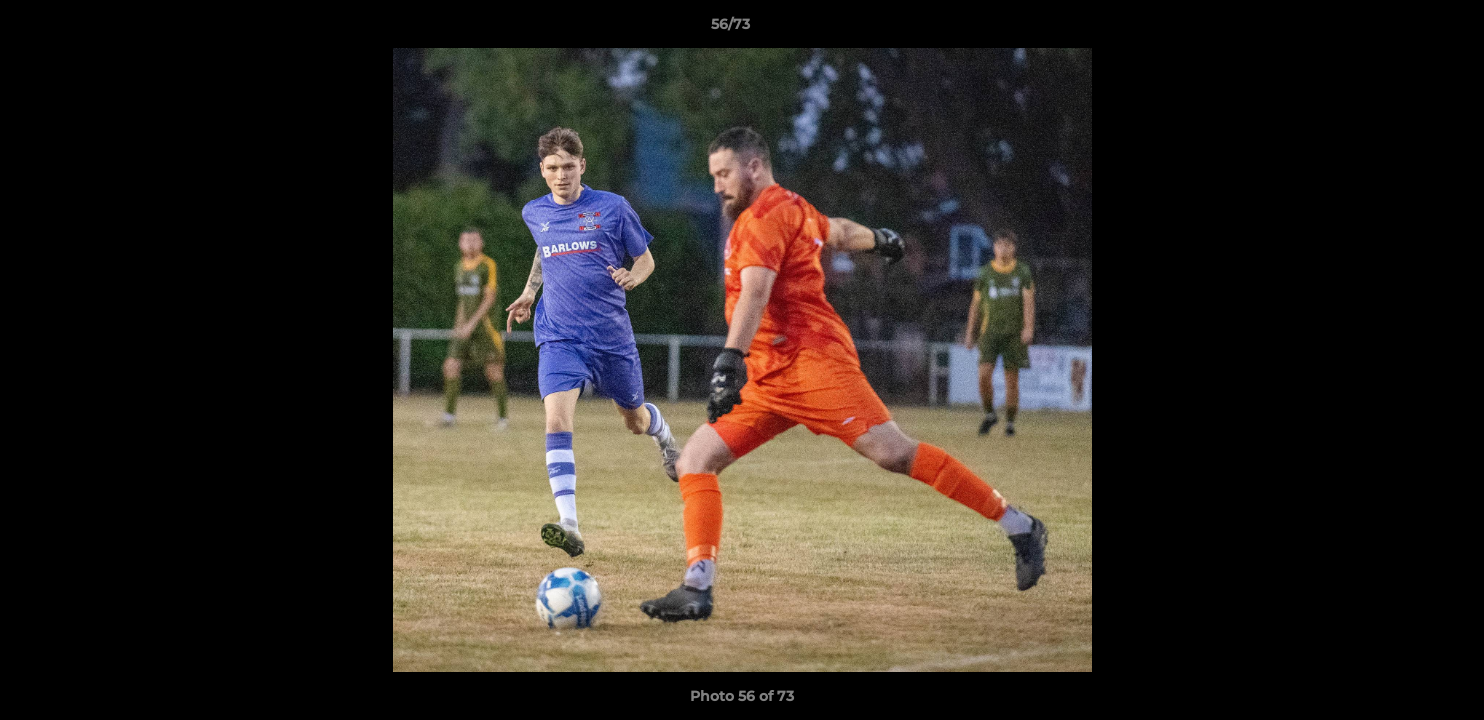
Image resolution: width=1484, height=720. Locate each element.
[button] (1400, 29)
